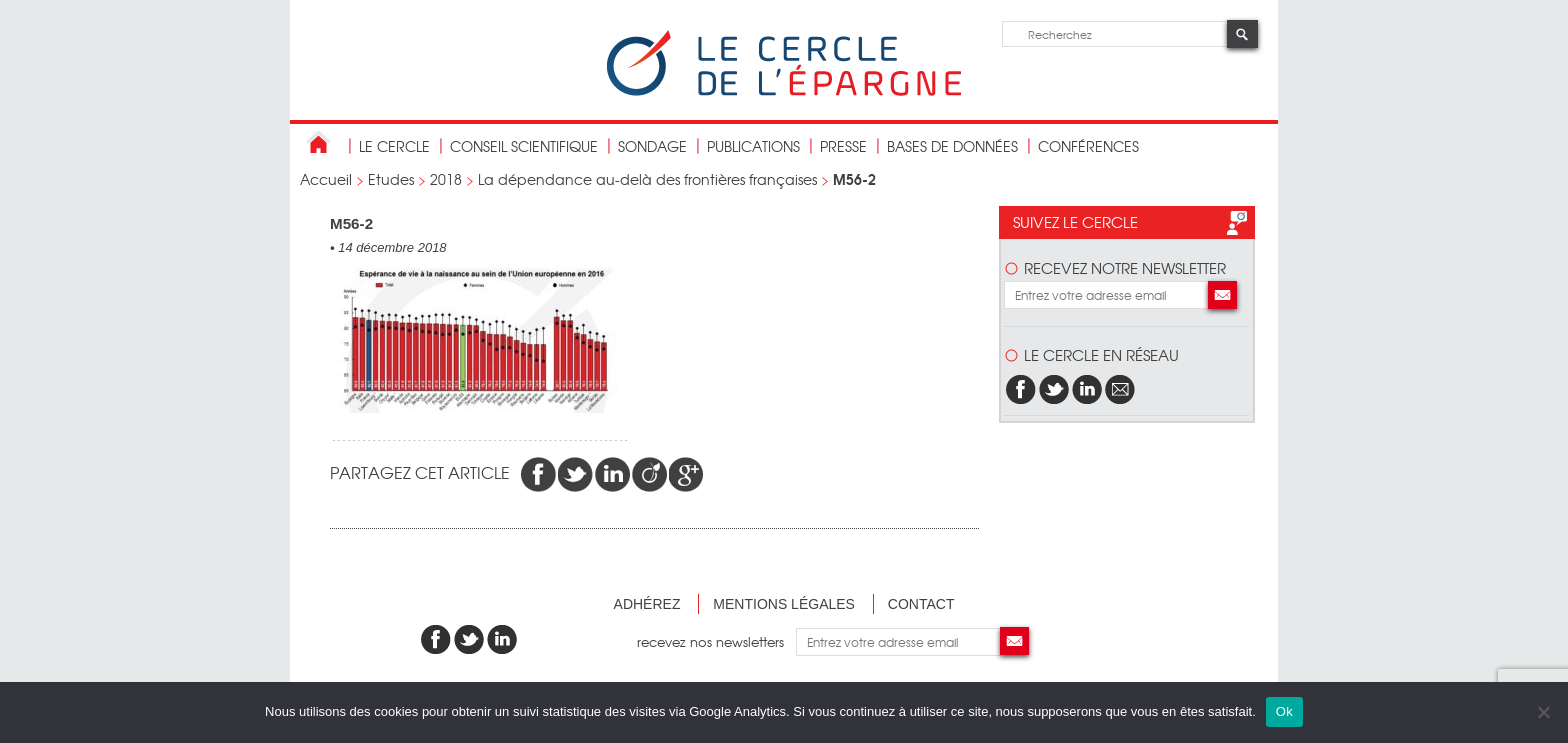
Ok (1284, 711)
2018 (446, 179)
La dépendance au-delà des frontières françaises (647, 179)
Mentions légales (784, 604)
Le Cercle (394, 146)
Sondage (652, 146)
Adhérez (647, 604)
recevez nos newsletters (716, 641)
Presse (843, 146)
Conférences (1088, 146)
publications (753, 146)
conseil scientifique (524, 146)
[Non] (1543, 712)
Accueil (326, 179)
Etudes (391, 179)
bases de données (952, 146)
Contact (921, 604)
